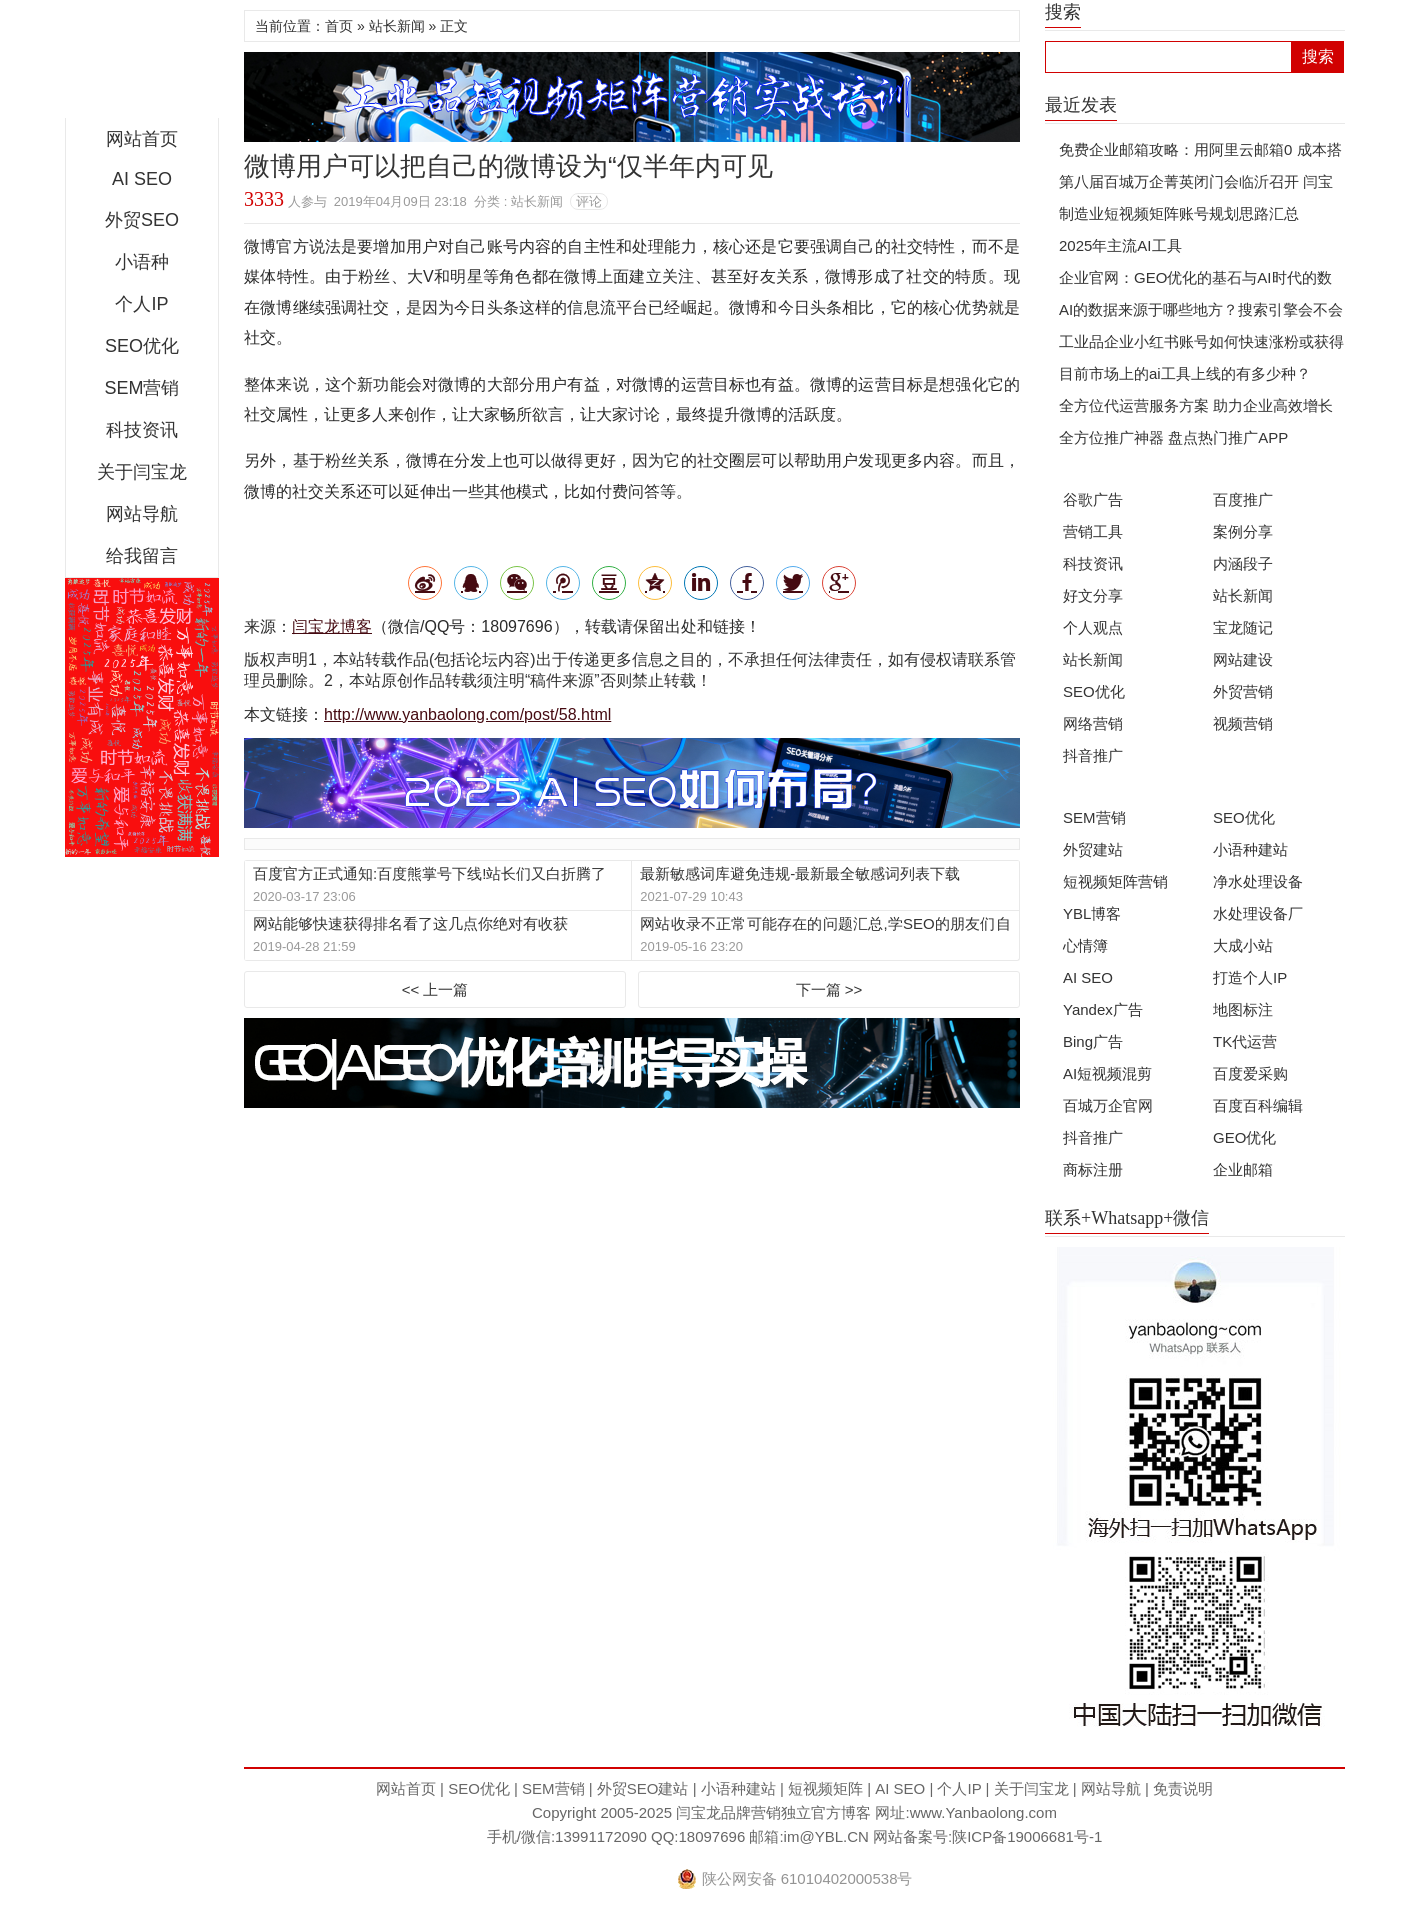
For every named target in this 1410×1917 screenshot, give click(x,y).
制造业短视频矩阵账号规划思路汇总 (1179, 213)
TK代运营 (1245, 1041)
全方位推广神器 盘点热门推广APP (1173, 437)
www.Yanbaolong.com (983, 1812)
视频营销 (1243, 723)
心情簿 (1085, 945)
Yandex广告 (1103, 1009)
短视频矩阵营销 (1115, 881)
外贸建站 (1093, 849)
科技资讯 (142, 430)
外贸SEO (142, 220)
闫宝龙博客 (332, 626)
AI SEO (142, 179)
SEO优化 (142, 346)
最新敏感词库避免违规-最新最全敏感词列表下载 (800, 873)
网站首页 (142, 139)
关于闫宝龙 (142, 472)
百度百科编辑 (1258, 1105)
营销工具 (1093, 531)
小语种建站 (1250, 849)
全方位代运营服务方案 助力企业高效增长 (1196, 405)
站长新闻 (397, 26)
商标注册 (1093, 1169)
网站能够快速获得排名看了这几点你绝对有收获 (410, 923)
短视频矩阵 (825, 1788)
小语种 (142, 262)
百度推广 (1243, 499)
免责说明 (1183, 1788)
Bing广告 (1093, 1041)
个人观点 (1093, 627)
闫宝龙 (142, 64)
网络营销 (1093, 723)
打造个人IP (1250, 977)
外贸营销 (1243, 691)
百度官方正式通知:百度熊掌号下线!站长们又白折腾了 (429, 873)
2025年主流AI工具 (1120, 245)
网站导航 (142, 514)
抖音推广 (1093, 755)
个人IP (141, 304)
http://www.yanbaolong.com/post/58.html (467, 714)
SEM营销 (141, 388)
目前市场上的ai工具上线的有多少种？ (1185, 373)
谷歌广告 (1093, 499)
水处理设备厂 (1258, 913)
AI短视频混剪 (1107, 1073)
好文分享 (1093, 595)
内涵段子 (1243, 563)
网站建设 (1243, 659)
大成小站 (1243, 945)
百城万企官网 (1108, 1105)
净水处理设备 (1258, 881)
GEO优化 (1244, 1137)
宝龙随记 (1243, 627)
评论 (589, 201)
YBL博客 (1092, 913)
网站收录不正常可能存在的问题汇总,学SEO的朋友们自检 (825, 924)
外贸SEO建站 (643, 1788)
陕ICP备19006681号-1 (1027, 1836)
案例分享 (1243, 531)
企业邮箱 (1243, 1169)
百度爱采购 (1250, 1073)
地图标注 (1243, 1009)
